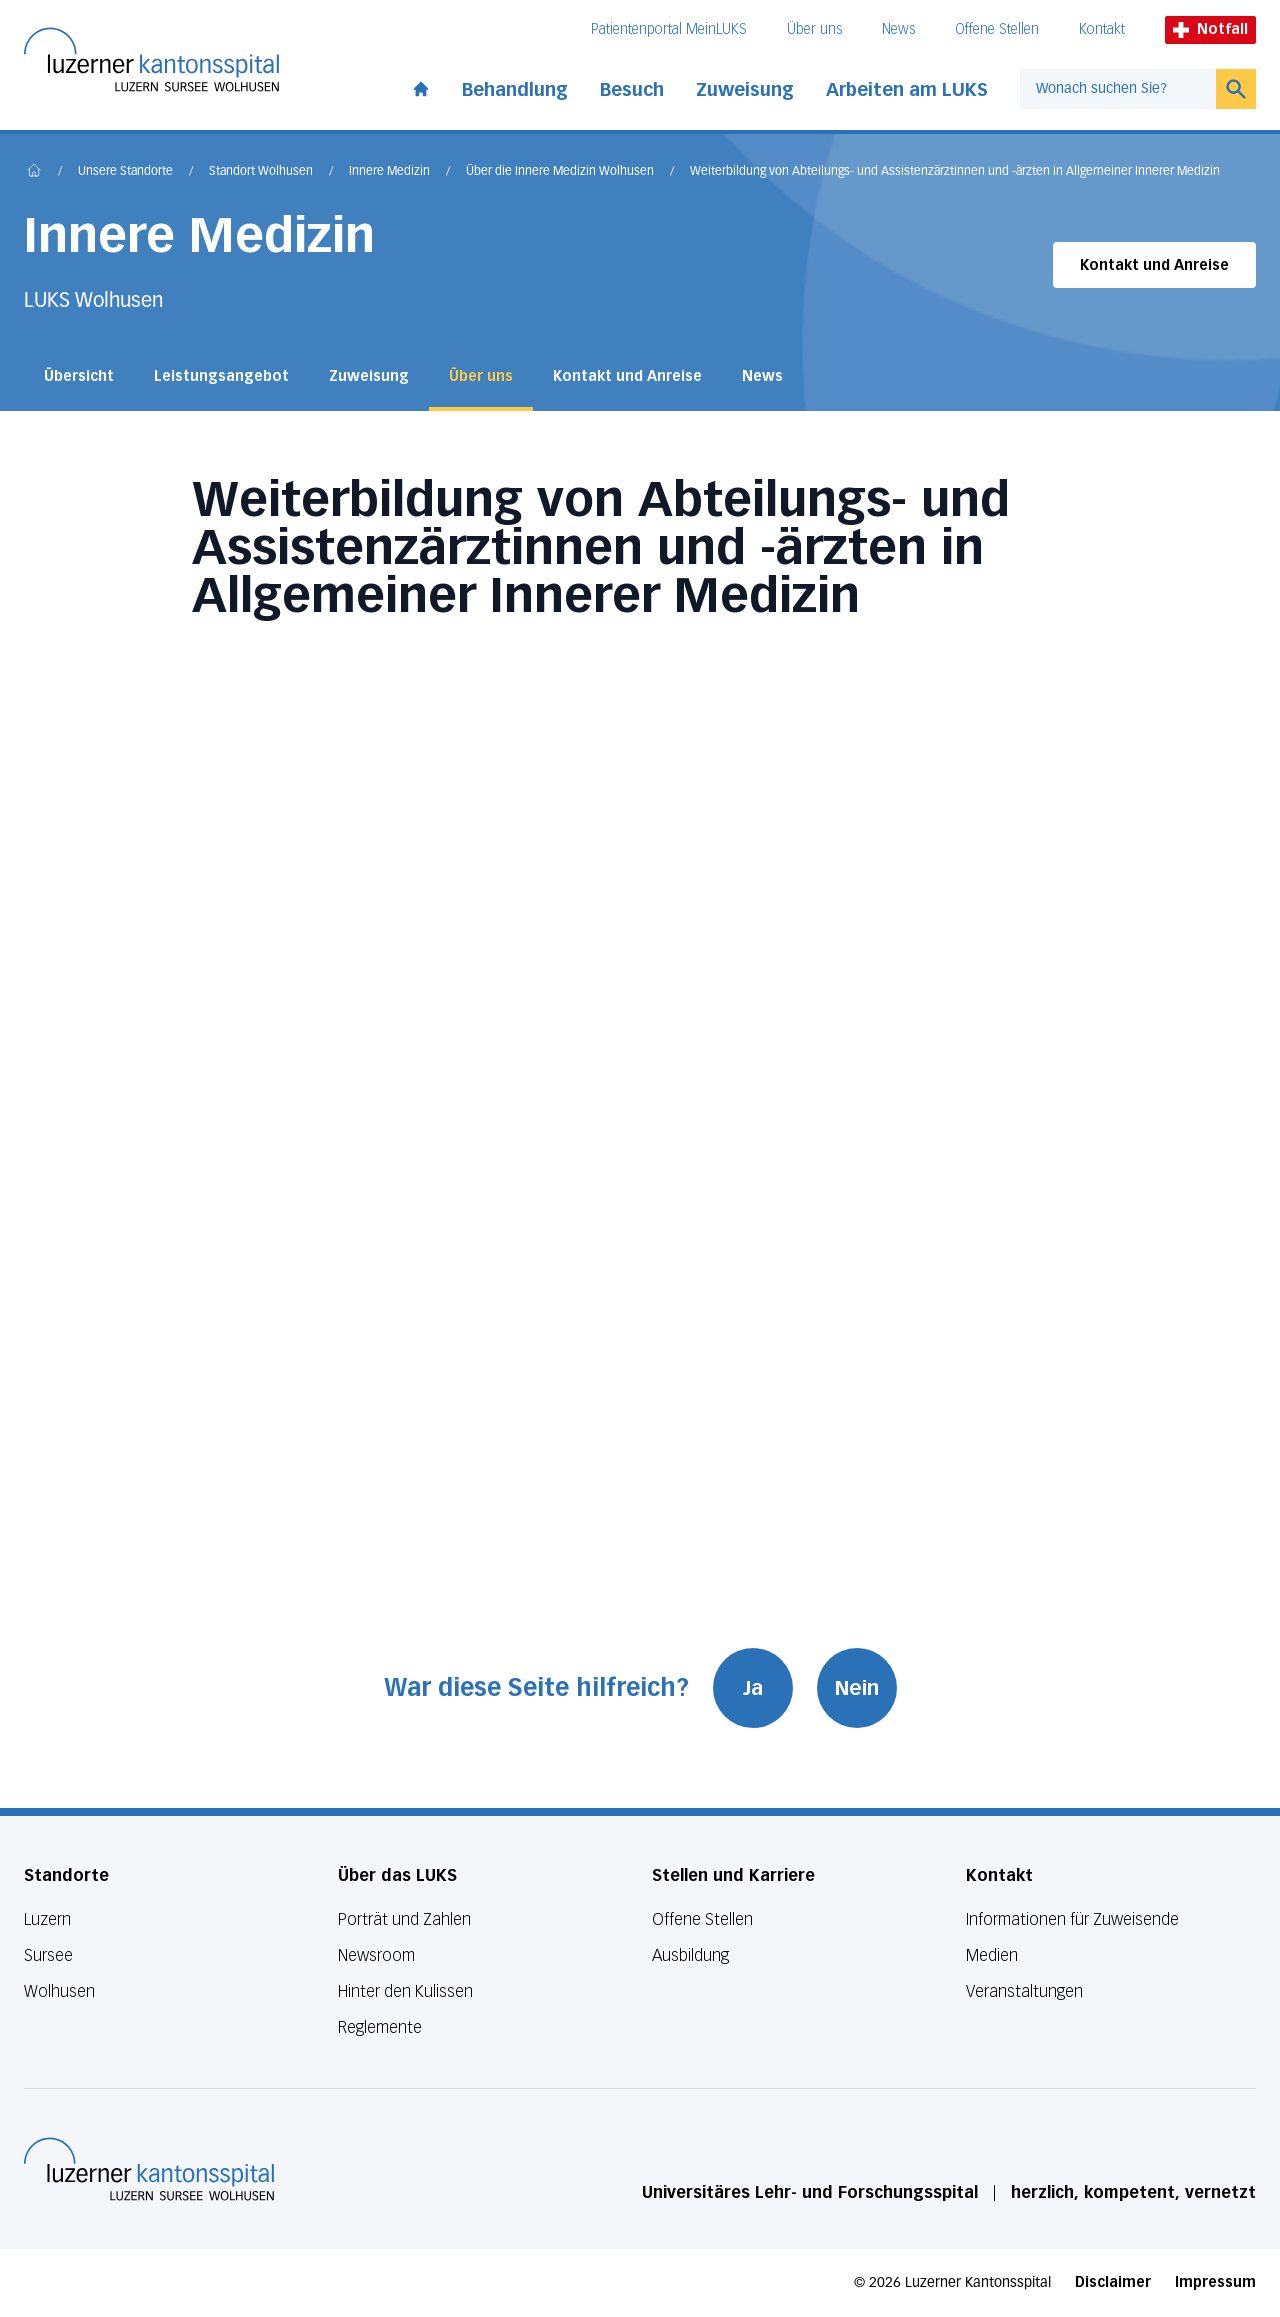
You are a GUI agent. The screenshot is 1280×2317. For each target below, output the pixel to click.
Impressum (1215, 2282)
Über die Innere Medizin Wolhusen (560, 172)
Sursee (48, 1955)
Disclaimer (1113, 2282)
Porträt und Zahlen (404, 1919)
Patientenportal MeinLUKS (669, 29)
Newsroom (376, 1955)
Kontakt (1102, 29)
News (898, 29)
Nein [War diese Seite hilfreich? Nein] (857, 1688)
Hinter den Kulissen (405, 1991)
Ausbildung (690, 1955)
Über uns (814, 29)
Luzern (47, 1919)
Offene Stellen (997, 29)
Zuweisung (745, 90)
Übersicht (79, 376)
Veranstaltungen (1024, 1991)
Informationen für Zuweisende (1072, 1919)
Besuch (632, 90)
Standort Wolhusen (261, 172)
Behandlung (515, 90)
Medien (992, 1955)
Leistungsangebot (221, 376)
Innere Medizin (389, 172)
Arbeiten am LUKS (907, 90)
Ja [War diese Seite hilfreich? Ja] (753, 1688)
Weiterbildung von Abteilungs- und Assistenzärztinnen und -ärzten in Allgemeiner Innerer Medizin (955, 172)
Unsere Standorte (125, 172)
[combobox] (1118, 89)
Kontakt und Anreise (1154, 265)
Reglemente (380, 2027)
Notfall (1210, 29)
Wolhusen (59, 1991)
